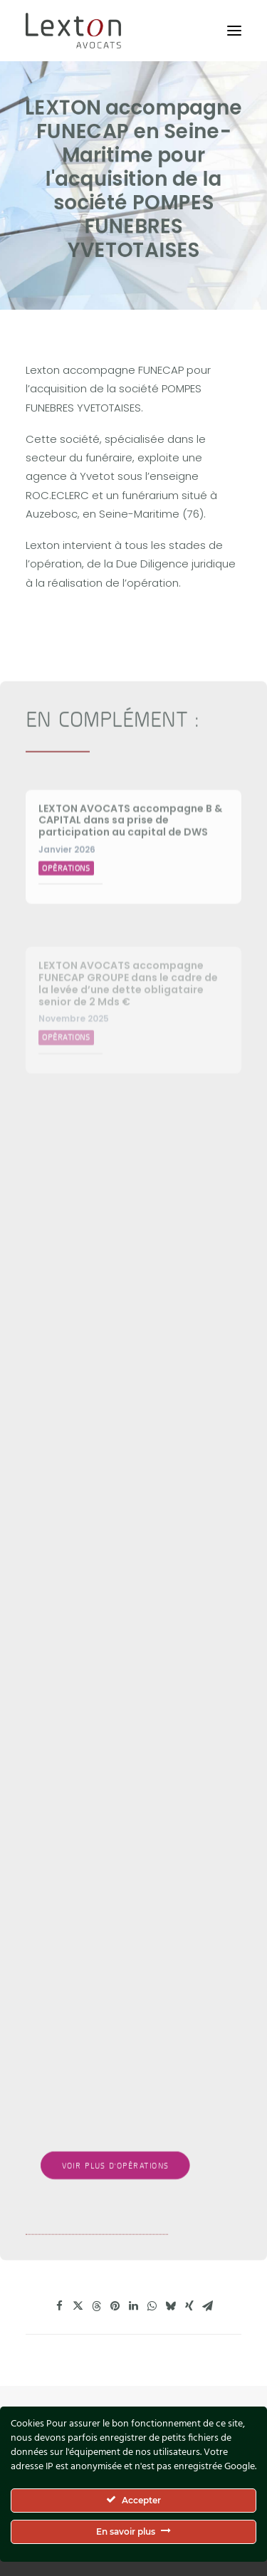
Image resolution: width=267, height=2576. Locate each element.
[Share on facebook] (59, 2306)
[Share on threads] (96, 2306)
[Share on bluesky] (170, 2306)
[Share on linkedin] (133, 2306)
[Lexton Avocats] (73, 30)
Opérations (66, 913)
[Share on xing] (189, 2306)
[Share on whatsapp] (152, 2306)
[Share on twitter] (78, 2306)
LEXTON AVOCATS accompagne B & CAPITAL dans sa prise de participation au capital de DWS (130, 866)
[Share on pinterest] (115, 2306)
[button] (234, 30)
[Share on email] (207, 2306)
